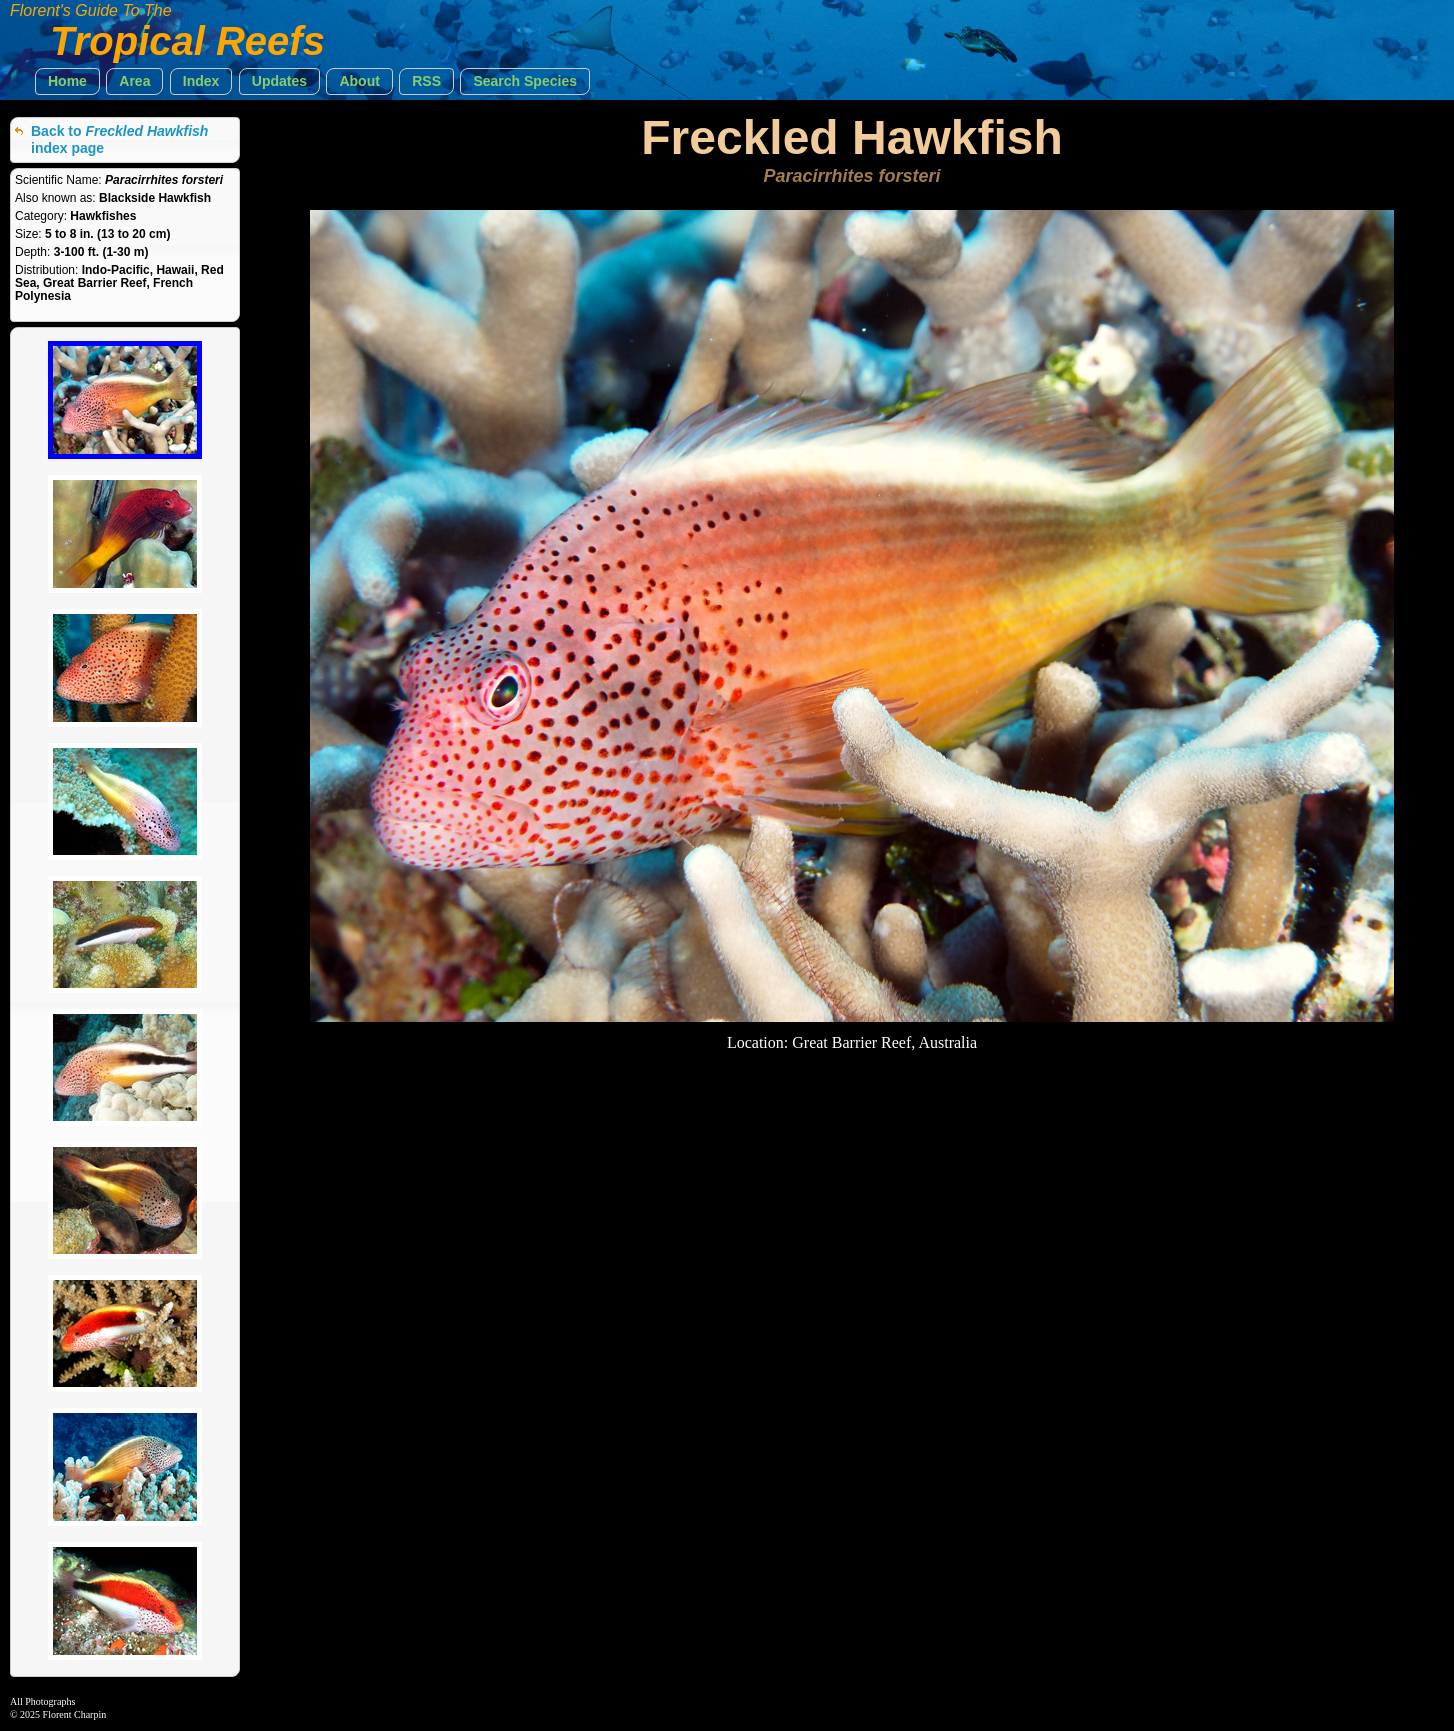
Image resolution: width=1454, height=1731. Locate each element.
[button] (67, 81)
